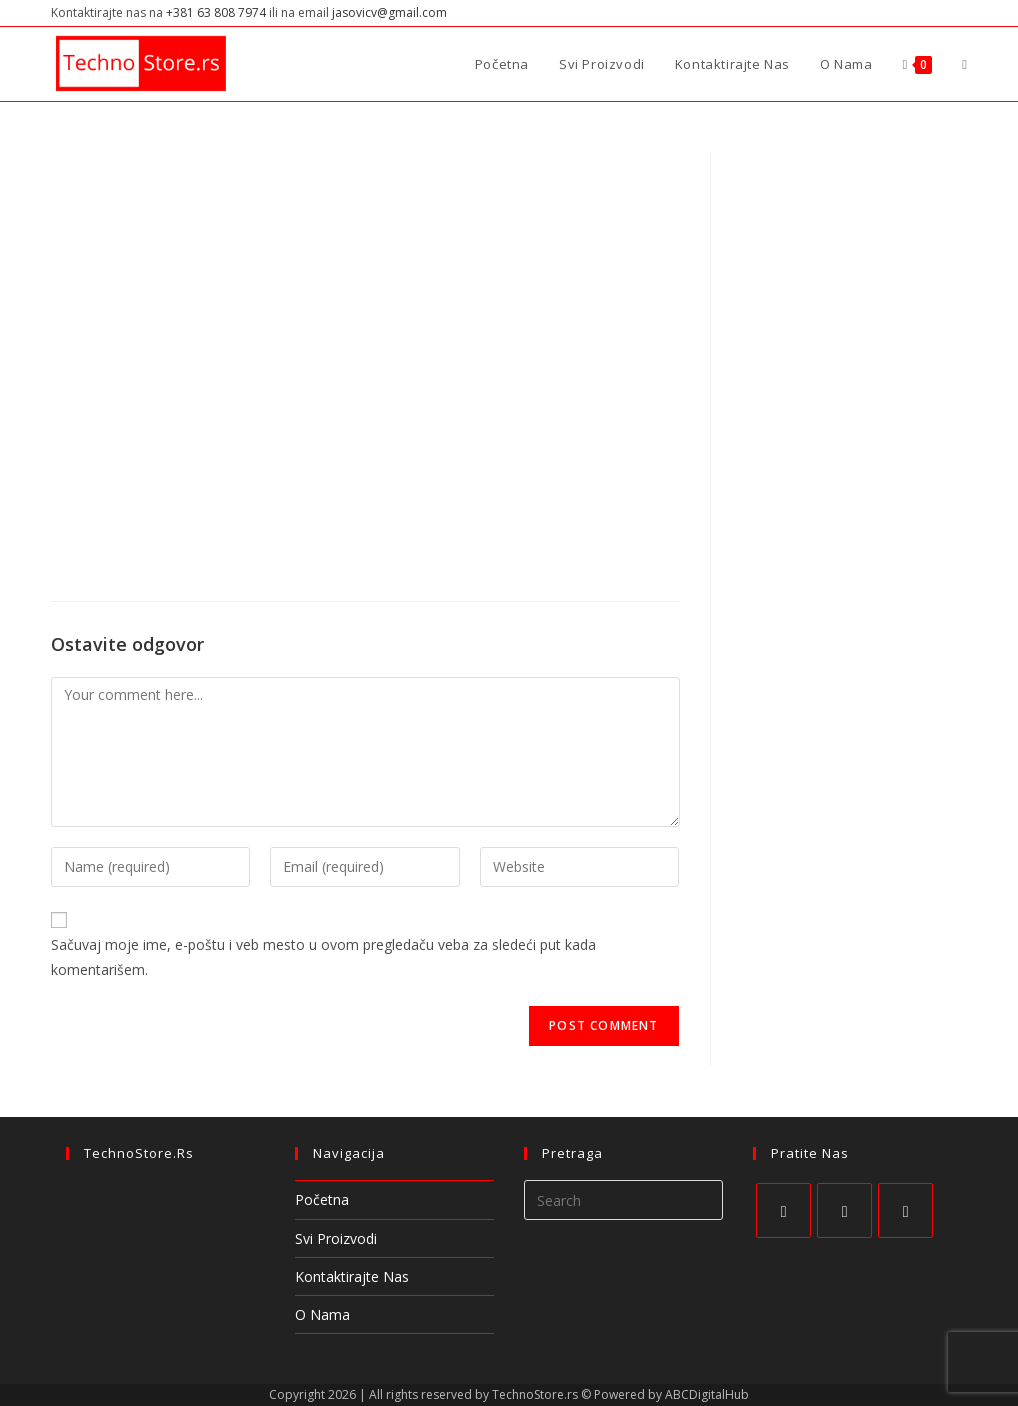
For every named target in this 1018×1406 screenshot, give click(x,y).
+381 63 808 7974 (216, 12)
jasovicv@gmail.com (389, 12)
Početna (322, 1199)
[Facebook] (783, 1210)
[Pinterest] (905, 1210)
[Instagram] (844, 1210)
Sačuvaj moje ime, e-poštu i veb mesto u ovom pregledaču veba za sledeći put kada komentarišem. (323, 957)
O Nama (322, 1314)
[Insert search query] (623, 1200)
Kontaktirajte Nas (352, 1276)
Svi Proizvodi (336, 1238)
